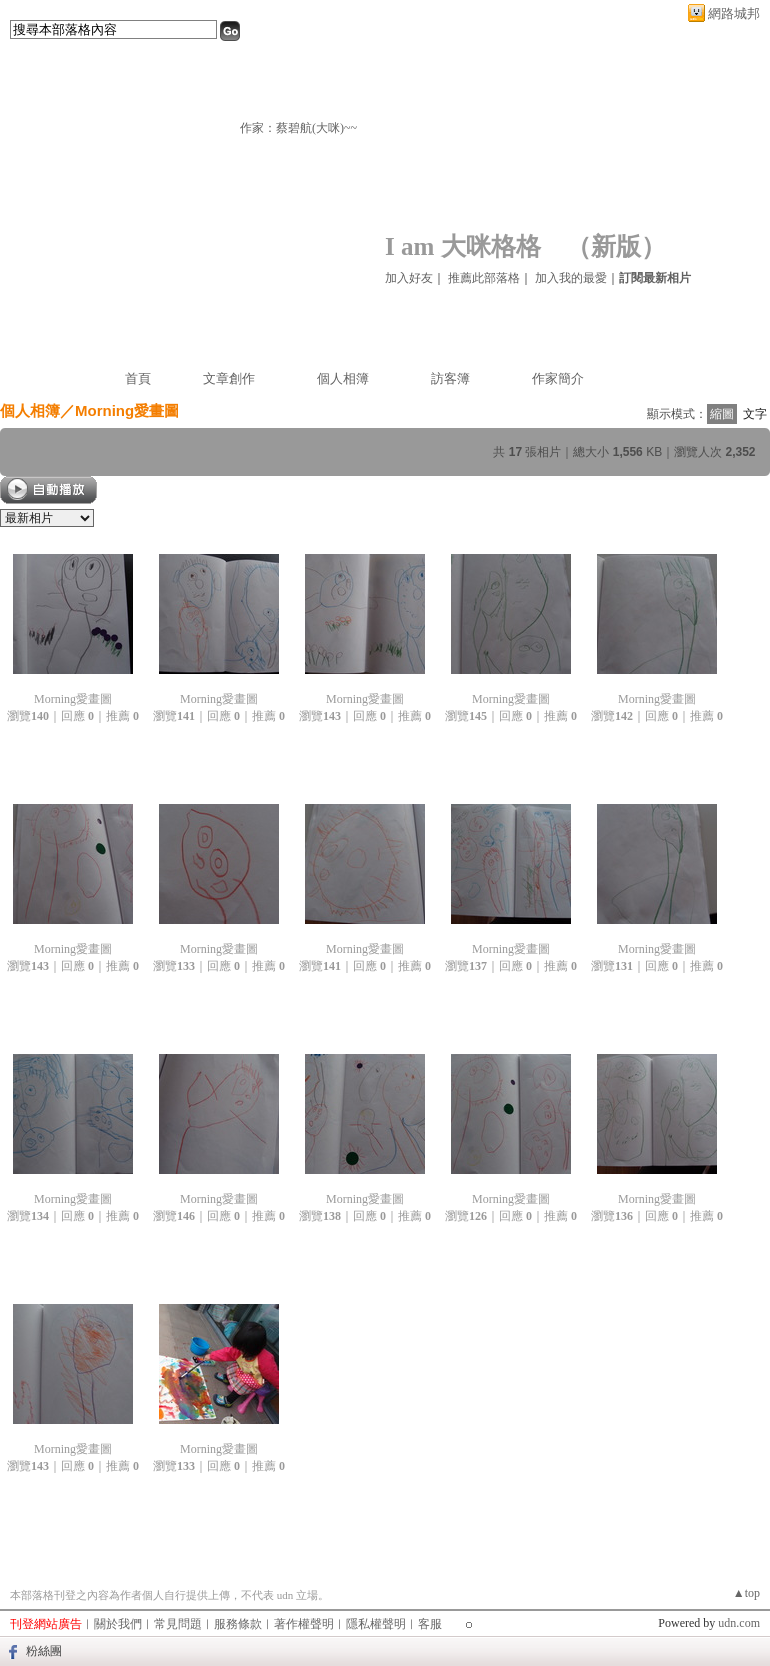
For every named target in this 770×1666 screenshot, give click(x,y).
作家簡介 (558, 378)
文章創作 (229, 378)
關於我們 (118, 1624)
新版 (616, 246)
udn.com (739, 1623)
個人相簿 (343, 378)
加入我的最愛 (571, 278)
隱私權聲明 (376, 1624)
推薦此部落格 (484, 278)
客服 (430, 1624)
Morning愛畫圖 (73, 699)
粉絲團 (44, 1651)
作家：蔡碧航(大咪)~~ (298, 128)
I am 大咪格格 (463, 246)
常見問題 (178, 1624)
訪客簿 (450, 378)
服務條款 (238, 1624)
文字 (755, 414)
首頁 (138, 378)
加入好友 (409, 278)
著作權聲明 (304, 1624)
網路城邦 (734, 13)
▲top (746, 1593)
